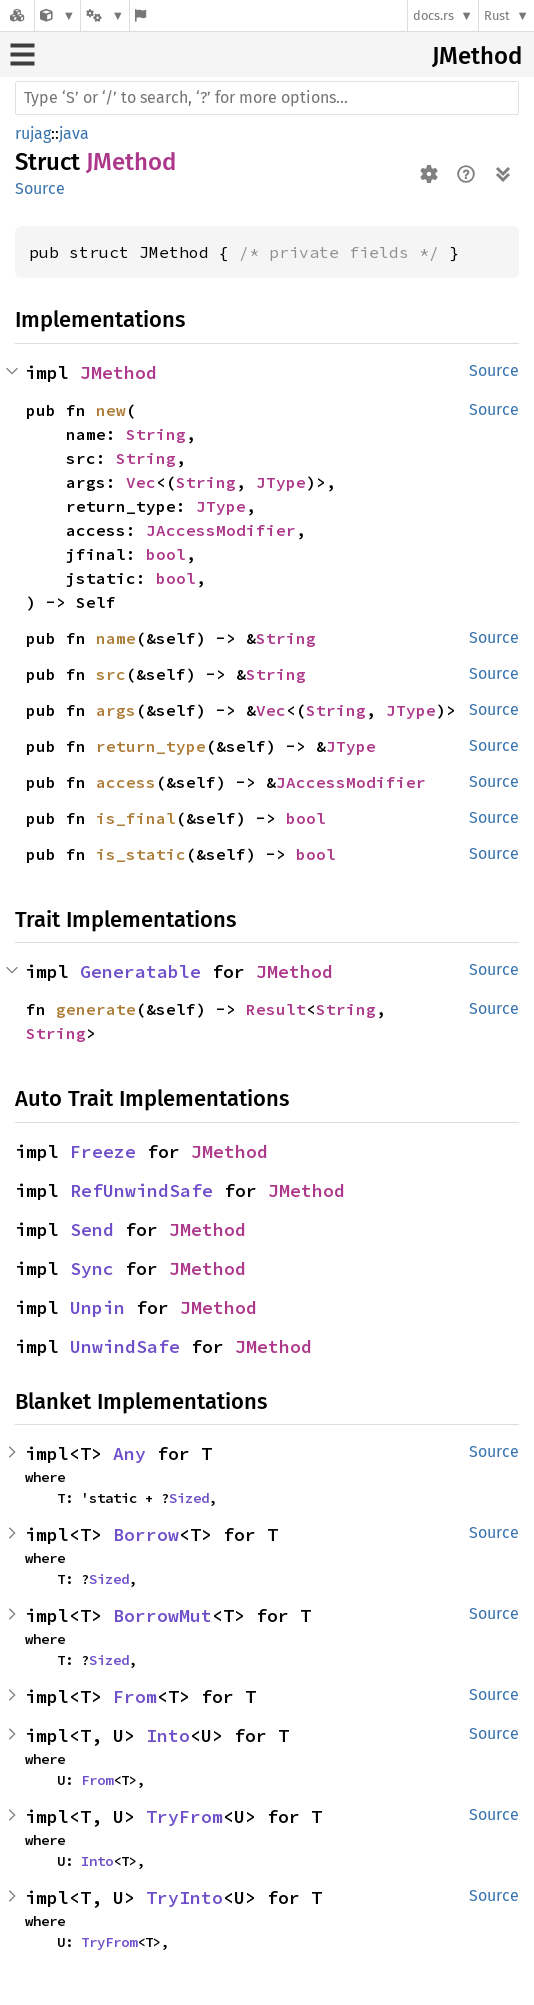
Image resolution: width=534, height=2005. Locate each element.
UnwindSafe (125, 1346)
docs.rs (433, 15)
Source (40, 188)
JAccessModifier (221, 530)
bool (166, 554)
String (156, 434)
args (116, 710)
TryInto (184, 1897)
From (135, 1696)
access (126, 782)
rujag (33, 133)
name (116, 638)
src (111, 674)
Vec (141, 482)
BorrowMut (162, 1615)
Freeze (103, 1151)
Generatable (140, 971)
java (74, 133)
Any (129, 1453)
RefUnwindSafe (141, 1190)
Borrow (146, 1534)
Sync (92, 1268)
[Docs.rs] (17, 15)
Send (92, 1229)
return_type (151, 746)
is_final (136, 818)
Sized (189, 1498)
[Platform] (105, 15)
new (111, 410)
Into (168, 1735)
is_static (141, 854)
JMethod (477, 56)
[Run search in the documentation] (267, 98)
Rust (497, 15)
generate (96, 1009)
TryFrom (184, 1816)
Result (276, 1009)
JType (281, 482)
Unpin (97, 1307)
